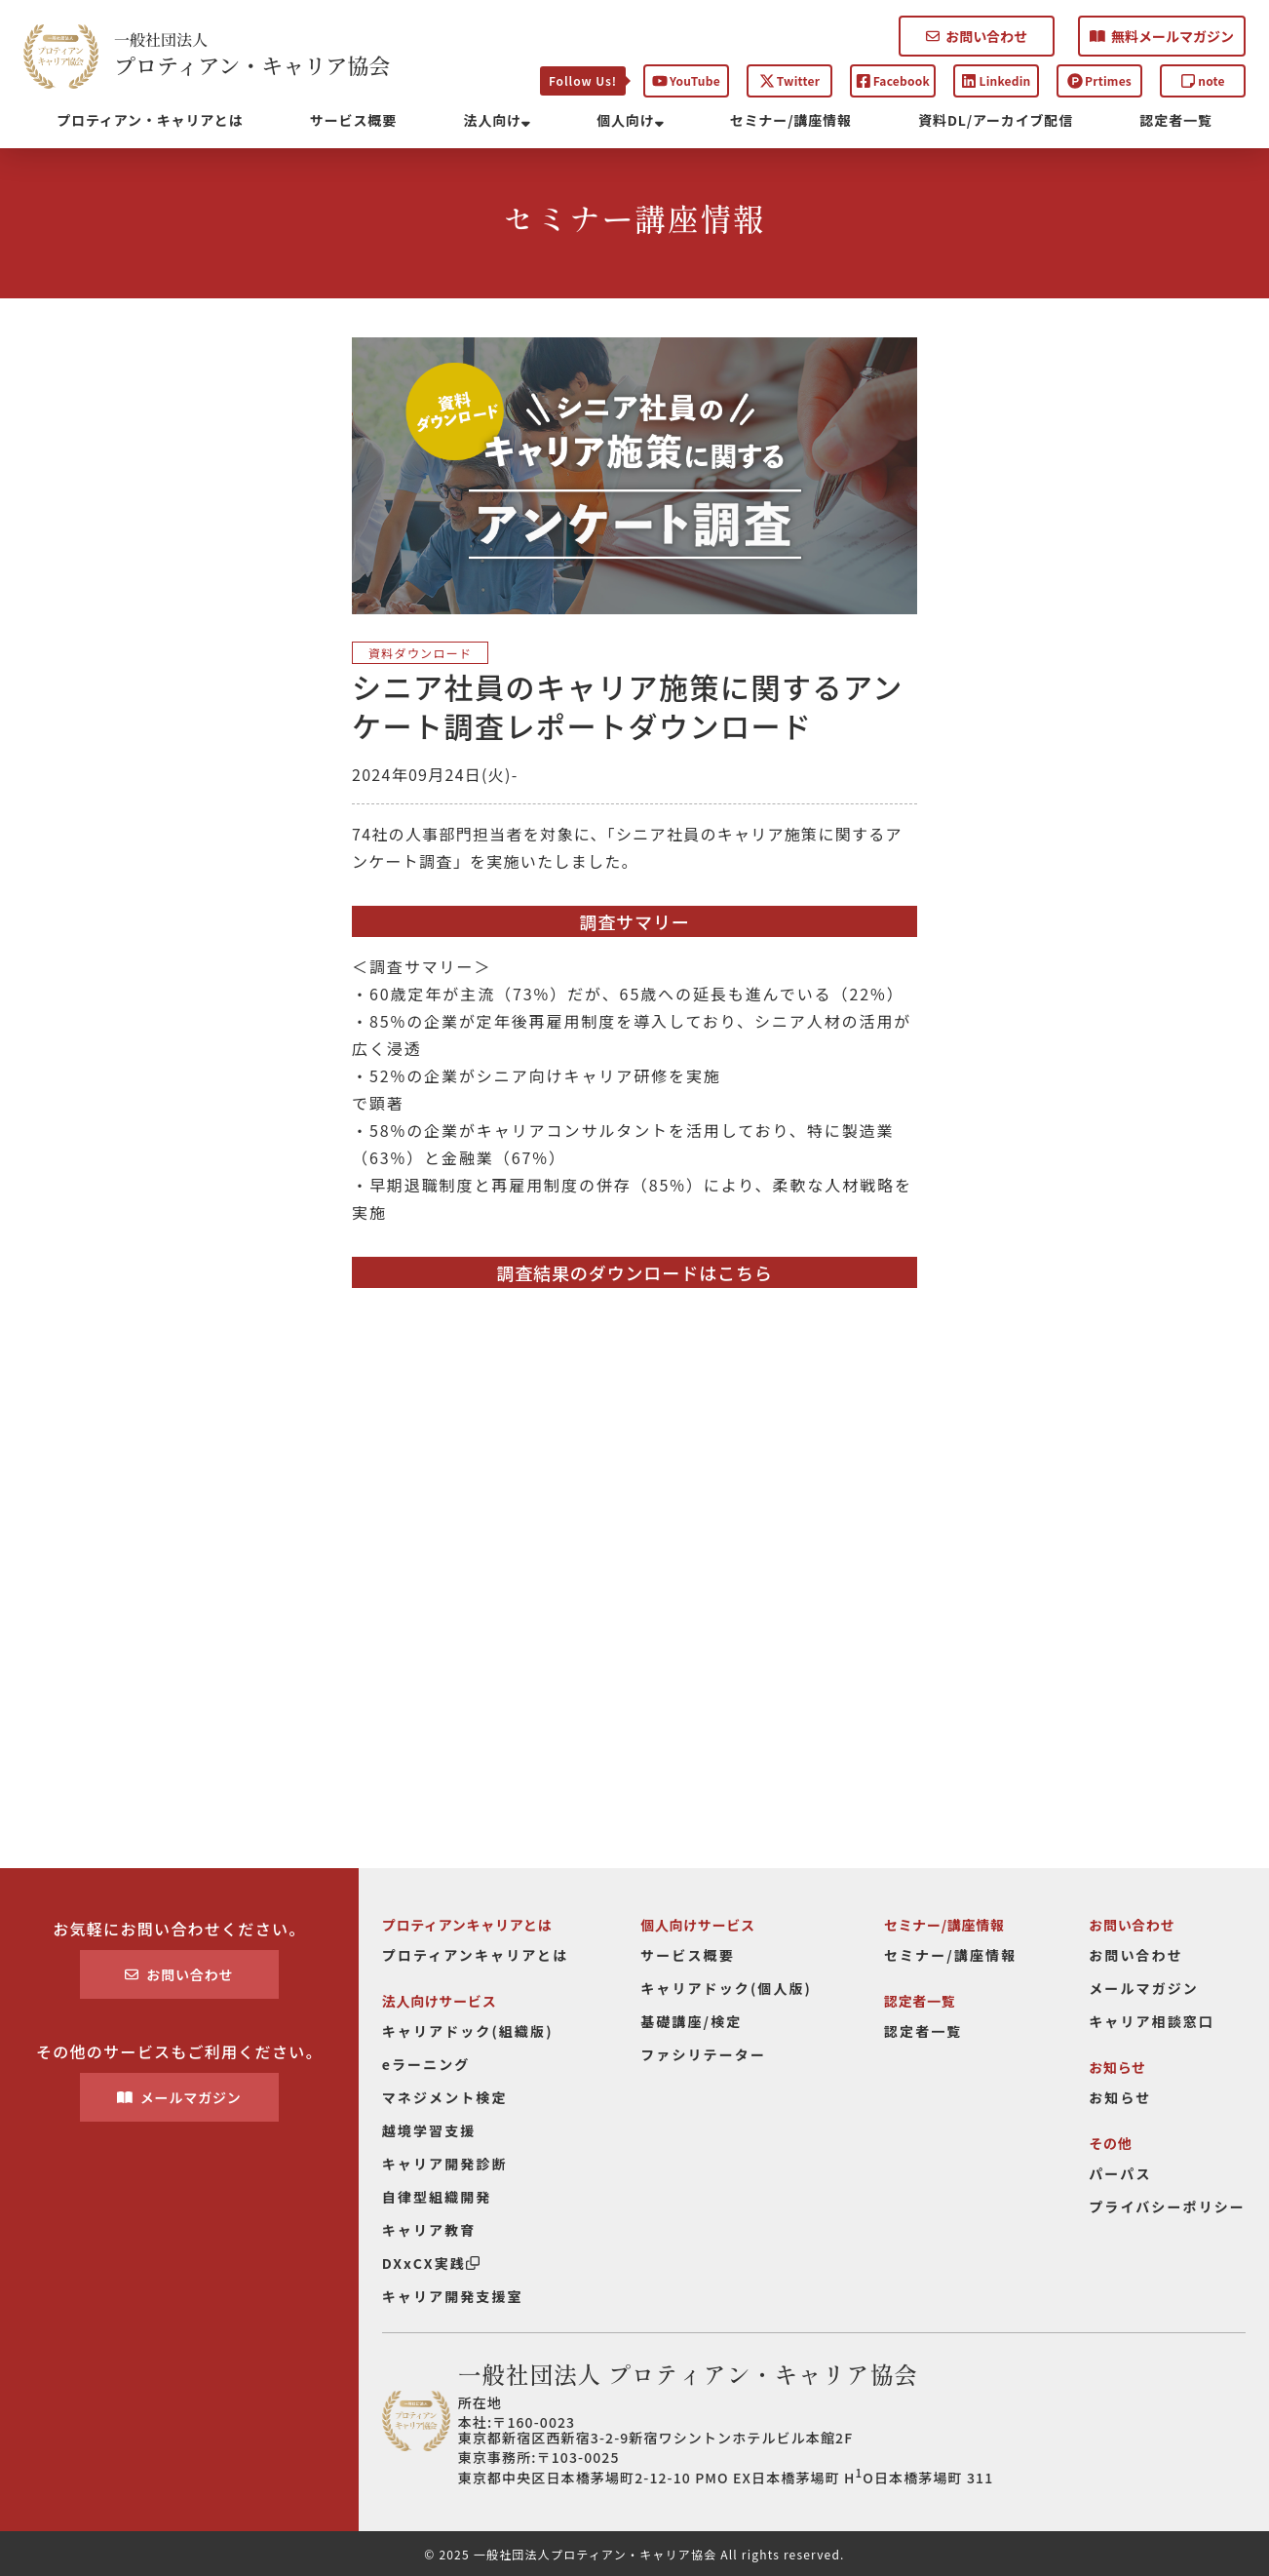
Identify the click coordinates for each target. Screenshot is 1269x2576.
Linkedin (995, 80)
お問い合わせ (976, 36)
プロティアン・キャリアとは (150, 120)
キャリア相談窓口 (1151, 2021)
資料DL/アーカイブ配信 (995, 120)
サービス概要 (353, 120)
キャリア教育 (429, 2230)
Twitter (789, 80)
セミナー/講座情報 (791, 120)
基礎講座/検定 (691, 2021)
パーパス (1120, 2173)
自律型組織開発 (437, 2196)
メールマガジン (179, 2097)
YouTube (686, 80)
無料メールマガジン (1162, 36)
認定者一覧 (1176, 120)
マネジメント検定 (445, 2097)
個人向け (629, 120)
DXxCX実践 (431, 2263)
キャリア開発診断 (445, 2163)
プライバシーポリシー (1167, 2206)
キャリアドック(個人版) (726, 1988)
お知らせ (1120, 2097)
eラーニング (426, 2064)
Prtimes (1099, 80)
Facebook (893, 80)
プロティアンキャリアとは (475, 1955)
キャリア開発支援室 (452, 2296)
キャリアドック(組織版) (468, 2031)
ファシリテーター (703, 2054)
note (1202, 80)
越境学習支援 (429, 2130)
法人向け (497, 120)
